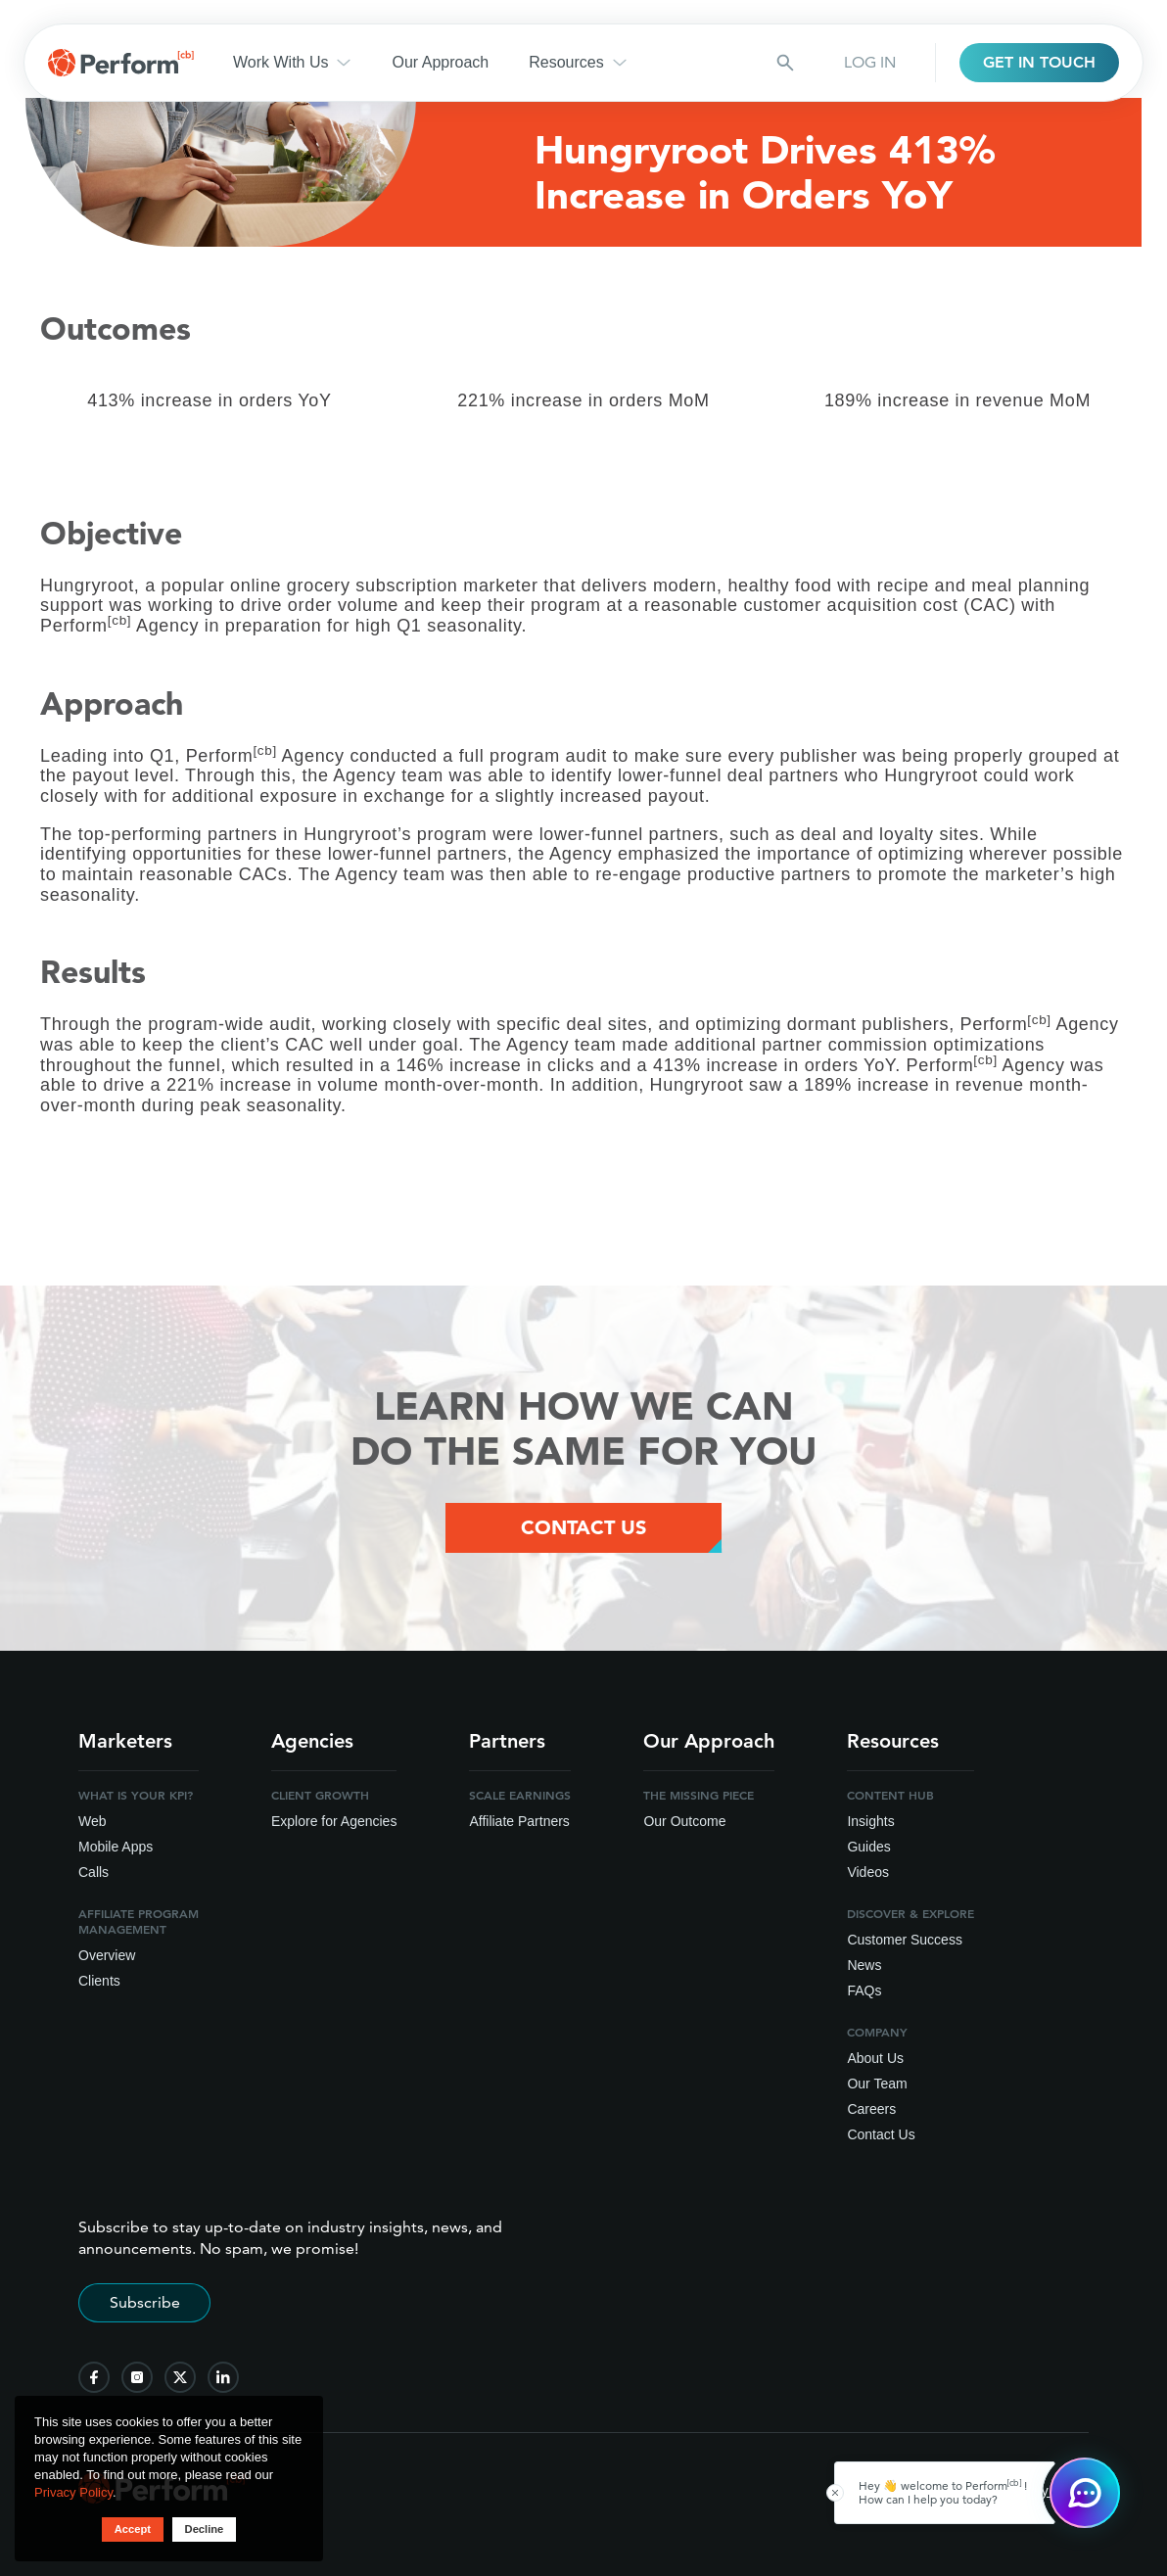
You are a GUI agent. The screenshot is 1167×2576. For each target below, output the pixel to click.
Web (92, 1826)
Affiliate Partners (519, 1826)
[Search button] (785, 62)
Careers (871, 2114)
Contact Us (880, 2139)
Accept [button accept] (129, 2528)
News (864, 1970)
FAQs (864, 1995)
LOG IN (870, 62)
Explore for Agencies (334, 1826)
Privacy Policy (73, 2491)
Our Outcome (684, 1826)
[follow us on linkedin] (223, 2382)
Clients (99, 1985)
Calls (93, 1877)
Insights (870, 1826)
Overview (106, 1960)
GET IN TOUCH (1039, 62)
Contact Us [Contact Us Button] (583, 1530)
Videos (868, 1877)
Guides (868, 1851)
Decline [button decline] (206, 2528)
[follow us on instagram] (137, 2382)
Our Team (877, 2088)
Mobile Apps (115, 1851)
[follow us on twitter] (180, 2382)
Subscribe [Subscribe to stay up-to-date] (145, 2307)
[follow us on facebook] (94, 2382)
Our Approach (440, 62)
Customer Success (904, 1944)
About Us (875, 2063)
